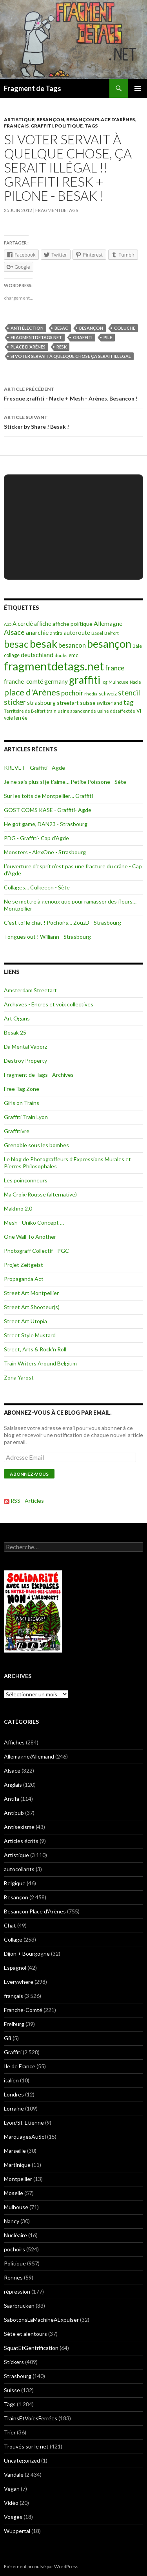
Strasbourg (17, 2376)
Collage (13, 1939)
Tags (91, 126)
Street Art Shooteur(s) (32, 1307)
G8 (7, 2038)
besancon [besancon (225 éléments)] (72, 645)
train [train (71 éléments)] (51, 710)
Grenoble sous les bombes (36, 1145)
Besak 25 (15, 1032)
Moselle (13, 2193)
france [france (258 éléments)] (114, 668)
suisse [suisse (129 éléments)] (87, 702)
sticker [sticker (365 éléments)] (15, 702)
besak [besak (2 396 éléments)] (43, 643)
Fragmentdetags (56, 210)
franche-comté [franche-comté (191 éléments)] (23, 681)
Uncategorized (22, 2460)
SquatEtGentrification (31, 2347)
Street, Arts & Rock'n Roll (35, 1349)
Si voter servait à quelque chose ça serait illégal (71, 356)
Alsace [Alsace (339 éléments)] (14, 632)
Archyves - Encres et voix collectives (48, 1004)
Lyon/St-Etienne (24, 2122)
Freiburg (14, 2024)
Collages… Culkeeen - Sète (37, 887)
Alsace (12, 1770)
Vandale (14, 2474)
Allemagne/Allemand (29, 1756)
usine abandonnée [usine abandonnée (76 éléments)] (77, 710)
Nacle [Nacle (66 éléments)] (135, 681)
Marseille (15, 2150)
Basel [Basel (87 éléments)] (97, 633)
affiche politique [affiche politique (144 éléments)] (73, 623)
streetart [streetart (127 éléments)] (68, 702)
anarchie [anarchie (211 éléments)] (37, 632)
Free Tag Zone (21, 1088)
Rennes (13, 2277)
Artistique (19, 119)
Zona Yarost (19, 1377)
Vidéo (11, 2502)
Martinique (17, 2164)
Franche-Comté (23, 2010)
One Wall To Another (30, 1236)
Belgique (14, 1883)
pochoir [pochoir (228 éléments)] (72, 693)
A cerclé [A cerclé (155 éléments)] (23, 623)
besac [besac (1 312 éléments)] (16, 644)
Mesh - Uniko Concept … (34, 1222)
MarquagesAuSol (25, 2136)
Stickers (14, 2362)
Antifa (11, 1798)
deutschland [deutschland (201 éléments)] (37, 654)
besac (61, 328)
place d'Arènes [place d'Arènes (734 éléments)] (32, 692)
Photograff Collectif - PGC (36, 1250)
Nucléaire (15, 2235)
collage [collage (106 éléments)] (12, 655)
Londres (14, 2094)
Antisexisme (19, 1826)
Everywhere (18, 1981)
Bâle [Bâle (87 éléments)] (137, 646)
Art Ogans (17, 1018)
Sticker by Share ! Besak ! (73, 421)
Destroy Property (25, 1060)
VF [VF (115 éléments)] (139, 711)
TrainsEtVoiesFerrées (30, 2418)
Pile (107, 337)
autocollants (19, 1869)
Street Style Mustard (30, 1335)
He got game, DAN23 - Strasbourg (45, 824)
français (16, 126)
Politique (69, 126)
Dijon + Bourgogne (27, 1953)
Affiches (14, 1742)
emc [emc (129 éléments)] (73, 655)
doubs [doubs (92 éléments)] (60, 655)
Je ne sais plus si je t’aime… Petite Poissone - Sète (65, 781)
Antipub (14, 1812)
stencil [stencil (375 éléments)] (129, 692)
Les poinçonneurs (25, 1180)
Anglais (13, 1784)
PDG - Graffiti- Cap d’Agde (36, 838)
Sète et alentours (25, 2333)
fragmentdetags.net (36, 337)
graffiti (83, 337)
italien (11, 2080)
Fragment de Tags (32, 88)
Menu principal (137, 88)
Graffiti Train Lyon (26, 1117)
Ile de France (19, 2066)
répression (17, 2291)
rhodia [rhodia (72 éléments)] (91, 693)
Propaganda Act (24, 1278)
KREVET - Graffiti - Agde (34, 767)
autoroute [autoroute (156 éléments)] (77, 632)
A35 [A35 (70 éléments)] (7, 624)
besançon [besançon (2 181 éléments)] (109, 643)
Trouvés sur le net (26, 2446)
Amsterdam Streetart (30, 990)
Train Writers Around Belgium (40, 1363)
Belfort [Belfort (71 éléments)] (111, 633)
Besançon (50, 119)
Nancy (11, 2221)
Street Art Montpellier (31, 1293)
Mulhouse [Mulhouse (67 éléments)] (119, 681)
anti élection (27, 328)
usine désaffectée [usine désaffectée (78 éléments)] (116, 710)
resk (61, 346)
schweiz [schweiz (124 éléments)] (108, 693)
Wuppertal (17, 2530)
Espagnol (15, 1967)
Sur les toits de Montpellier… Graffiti (48, 795)
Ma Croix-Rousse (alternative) (40, 1194)
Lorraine (14, 2108)
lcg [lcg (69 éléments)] (104, 681)
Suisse (12, 2390)
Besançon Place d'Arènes (100, 119)
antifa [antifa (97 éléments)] (56, 633)
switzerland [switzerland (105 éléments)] (109, 703)
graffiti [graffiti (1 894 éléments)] (84, 680)
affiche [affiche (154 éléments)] (42, 623)
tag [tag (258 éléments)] (128, 702)
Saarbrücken (19, 2305)
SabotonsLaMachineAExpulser (41, 2319)
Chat (10, 1925)
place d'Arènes (28, 346)
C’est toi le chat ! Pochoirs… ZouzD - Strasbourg (62, 922)
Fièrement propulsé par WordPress (41, 2566)
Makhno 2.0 (18, 1208)
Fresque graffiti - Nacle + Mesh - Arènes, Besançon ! (73, 393)
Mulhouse (16, 2207)
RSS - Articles (27, 1500)
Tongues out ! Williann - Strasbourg (47, 936)
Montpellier (18, 2178)
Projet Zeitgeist (23, 1264)
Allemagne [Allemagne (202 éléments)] (108, 623)
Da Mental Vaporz (25, 1046)
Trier (10, 2432)
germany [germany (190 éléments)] (56, 681)
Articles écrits (21, 1841)
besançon (91, 328)
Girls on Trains (21, 1102)
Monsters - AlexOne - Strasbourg (45, 852)
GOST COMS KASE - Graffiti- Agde (47, 810)
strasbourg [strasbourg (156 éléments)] (41, 702)
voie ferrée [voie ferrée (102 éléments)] (15, 718)
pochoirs (14, 2249)
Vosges (13, 2516)
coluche (124, 328)
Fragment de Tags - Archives (39, 1074)
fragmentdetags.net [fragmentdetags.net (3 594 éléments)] (54, 666)
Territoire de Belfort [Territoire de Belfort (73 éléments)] (24, 710)
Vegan (12, 2488)
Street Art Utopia (25, 1321)
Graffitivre (16, 1131)
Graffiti (42, 126)
